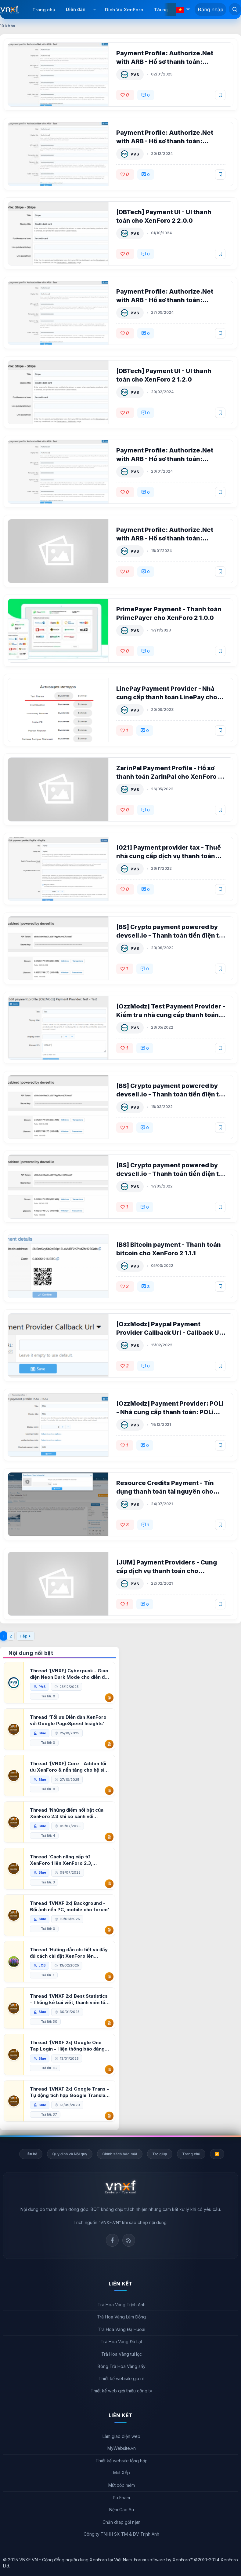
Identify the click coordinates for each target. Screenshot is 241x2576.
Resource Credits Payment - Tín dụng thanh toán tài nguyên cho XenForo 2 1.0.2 (165, 1491)
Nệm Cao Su (121, 2509)
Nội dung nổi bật (31, 1653)
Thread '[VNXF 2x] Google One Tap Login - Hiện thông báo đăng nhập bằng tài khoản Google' (67, 2046)
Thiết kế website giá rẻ (121, 2378)
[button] (94, 9)
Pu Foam (121, 2497)
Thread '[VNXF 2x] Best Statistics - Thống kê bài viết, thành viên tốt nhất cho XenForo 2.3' (69, 1999)
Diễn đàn (75, 9)
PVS (135, 74)
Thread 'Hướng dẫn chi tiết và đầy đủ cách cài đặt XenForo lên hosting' (69, 1953)
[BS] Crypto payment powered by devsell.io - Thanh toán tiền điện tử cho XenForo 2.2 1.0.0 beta (169, 1174)
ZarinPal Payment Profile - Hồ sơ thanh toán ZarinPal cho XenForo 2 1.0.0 (169, 776)
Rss (128, 2240)
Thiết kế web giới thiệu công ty (121, 2390)
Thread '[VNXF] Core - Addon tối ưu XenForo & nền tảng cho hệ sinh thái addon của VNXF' (70, 1767)
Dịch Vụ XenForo (124, 10)
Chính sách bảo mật (119, 2154)
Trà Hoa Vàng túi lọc (121, 2354)
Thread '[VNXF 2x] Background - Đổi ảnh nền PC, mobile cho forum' (70, 1906)
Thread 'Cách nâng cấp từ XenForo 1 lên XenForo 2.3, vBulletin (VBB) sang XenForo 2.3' (68, 1860)
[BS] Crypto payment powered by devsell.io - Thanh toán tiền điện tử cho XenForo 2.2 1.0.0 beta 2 (169, 935)
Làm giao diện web (121, 2436)
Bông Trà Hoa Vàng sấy (122, 2366)
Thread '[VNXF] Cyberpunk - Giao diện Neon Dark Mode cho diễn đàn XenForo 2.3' (70, 1674)
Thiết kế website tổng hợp (121, 2460)
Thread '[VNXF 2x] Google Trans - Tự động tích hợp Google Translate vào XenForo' (70, 2092)
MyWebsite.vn (121, 2448)
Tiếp (23, 1636)
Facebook (112, 2240)
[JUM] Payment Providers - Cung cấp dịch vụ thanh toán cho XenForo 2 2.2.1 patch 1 (166, 1571)
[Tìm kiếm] (235, 9)
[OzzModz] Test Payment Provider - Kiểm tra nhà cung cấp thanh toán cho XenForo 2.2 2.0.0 (170, 1015)
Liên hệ (30, 2154)
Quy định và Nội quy (69, 2154)
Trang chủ (43, 10)
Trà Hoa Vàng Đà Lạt (121, 2341)
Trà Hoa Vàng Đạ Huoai (121, 2329)
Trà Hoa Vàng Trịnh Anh (122, 2304)
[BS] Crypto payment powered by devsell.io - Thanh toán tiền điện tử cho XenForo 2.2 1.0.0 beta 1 (169, 1094)
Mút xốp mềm (121, 2485)
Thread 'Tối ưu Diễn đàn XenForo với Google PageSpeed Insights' (68, 1720)
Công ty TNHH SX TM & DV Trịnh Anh (121, 2534)
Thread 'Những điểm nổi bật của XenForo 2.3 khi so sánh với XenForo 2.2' (66, 1813)
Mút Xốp (121, 2472)
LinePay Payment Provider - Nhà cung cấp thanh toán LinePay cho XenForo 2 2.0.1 (166, 697)
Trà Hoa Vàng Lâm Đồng (121, 2316)
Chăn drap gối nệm (121, 2522)
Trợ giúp (159, 2154)
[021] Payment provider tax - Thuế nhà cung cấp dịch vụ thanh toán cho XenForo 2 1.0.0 (168, 856)
